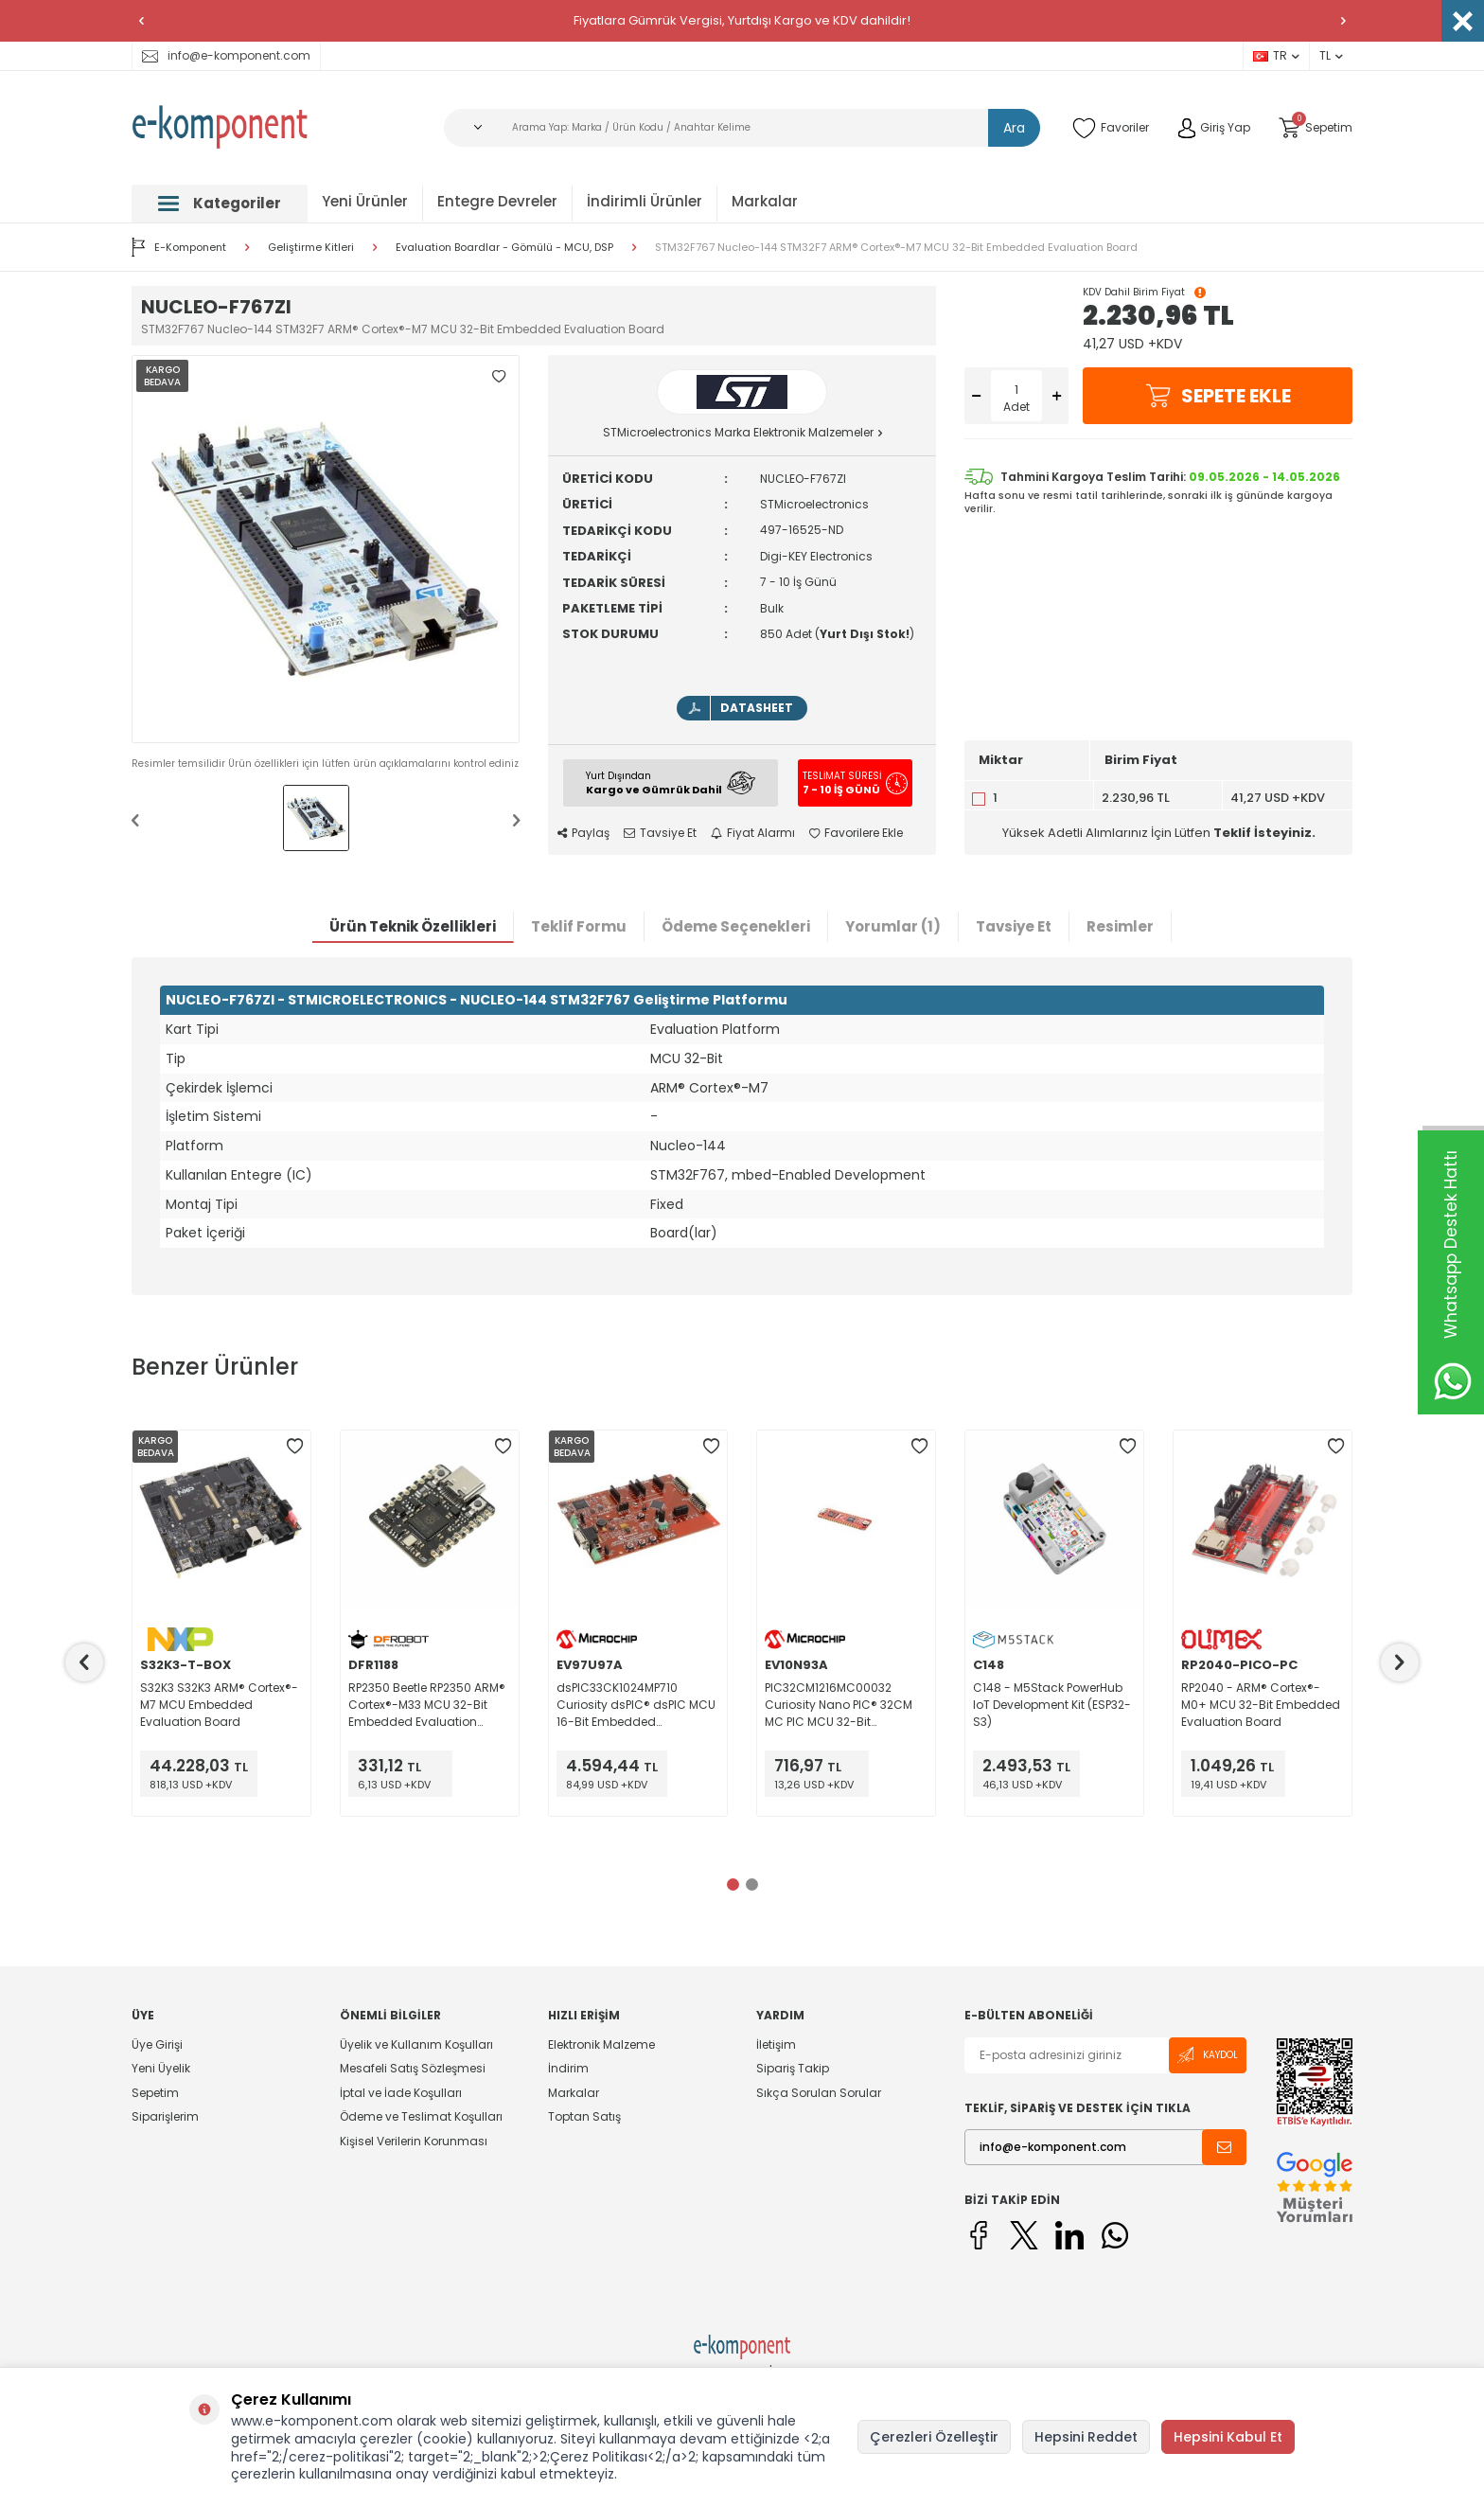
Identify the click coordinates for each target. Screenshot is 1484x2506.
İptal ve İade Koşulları (401, 2093)
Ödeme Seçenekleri (736, 926)
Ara (1014, 127)
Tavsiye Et (660, 833)
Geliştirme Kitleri (311, 247)
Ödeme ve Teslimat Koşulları (421, 2116)
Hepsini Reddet (1086, 2436)
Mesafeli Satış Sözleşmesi (413, 2068)
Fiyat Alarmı (753, 833)
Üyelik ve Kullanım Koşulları (416, 2045)
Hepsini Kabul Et (1228, 2436)
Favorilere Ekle (856, 833)
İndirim (568, 2068)
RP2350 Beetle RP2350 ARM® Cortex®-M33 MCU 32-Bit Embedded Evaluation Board (426, 1705)
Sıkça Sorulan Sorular (818, 2093)
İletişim (776, 2045)
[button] (141, 20)
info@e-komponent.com (226, 55)
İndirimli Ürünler (644, 201)
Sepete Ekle (1218, 395)
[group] (325, 549)
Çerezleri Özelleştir (934, 2436)
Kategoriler (219, 203)
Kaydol (1207, 2055)
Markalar (765, 201)
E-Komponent (179, 247)
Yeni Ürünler (365, 201)
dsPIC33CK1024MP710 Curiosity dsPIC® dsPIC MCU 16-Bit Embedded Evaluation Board (636, 1705)
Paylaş (583, 833)
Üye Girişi (157, 2045)
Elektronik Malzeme (601, 2045)
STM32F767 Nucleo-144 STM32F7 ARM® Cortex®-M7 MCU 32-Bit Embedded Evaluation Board (896, 247)
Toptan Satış (584, 2116)
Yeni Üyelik (161, 2068)
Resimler (1120, 926)
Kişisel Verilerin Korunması (413, 2141)
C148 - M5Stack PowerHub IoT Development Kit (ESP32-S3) (1052, 1705)
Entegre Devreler (497, 201)
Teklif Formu (579, 926)
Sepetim (155, 2093)
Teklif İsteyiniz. (1264, 833)
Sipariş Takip (792, 2068)
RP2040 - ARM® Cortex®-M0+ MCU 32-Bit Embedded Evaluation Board (1260, 1705)
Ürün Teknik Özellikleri (412, 926)
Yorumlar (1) (893, 926)
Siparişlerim (165, 2116)
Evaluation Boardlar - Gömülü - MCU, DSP (504, 247)
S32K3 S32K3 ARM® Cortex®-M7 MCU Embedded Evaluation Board (219, 1705)
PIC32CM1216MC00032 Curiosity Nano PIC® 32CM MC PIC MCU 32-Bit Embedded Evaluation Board (838, 1705)
